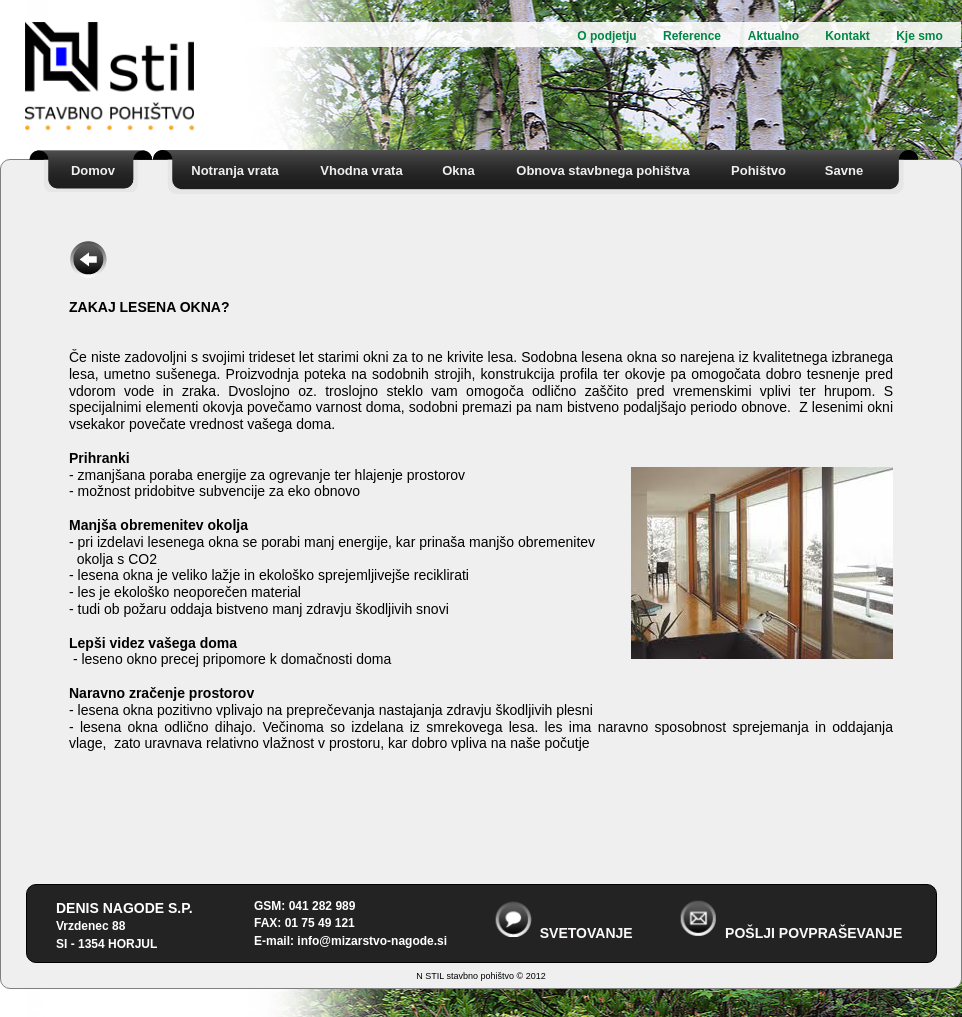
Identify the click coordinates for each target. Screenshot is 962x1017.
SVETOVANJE (586, 933)
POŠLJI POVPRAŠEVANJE (813, 933)
